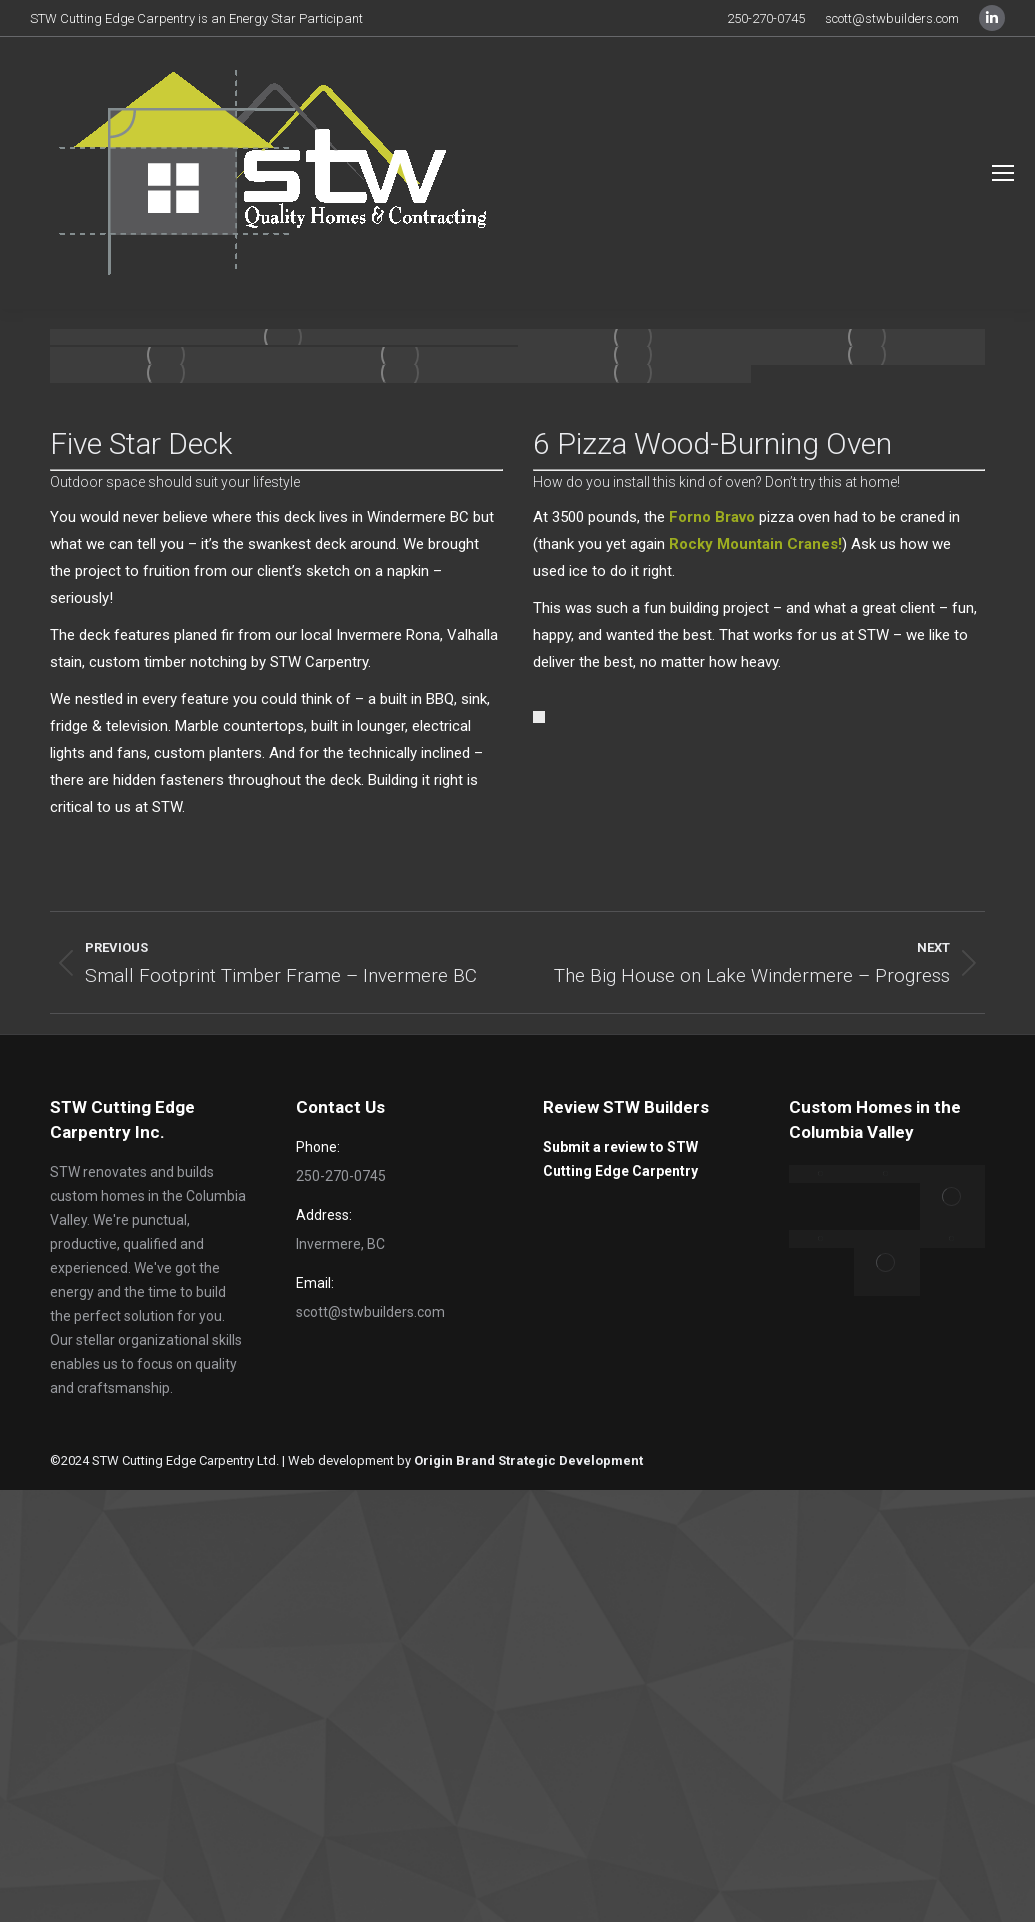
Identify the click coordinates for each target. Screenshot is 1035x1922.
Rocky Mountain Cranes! (755, 544)
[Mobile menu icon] (1003, 173)
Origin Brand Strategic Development (528, 1460)
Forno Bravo (712, 517)
